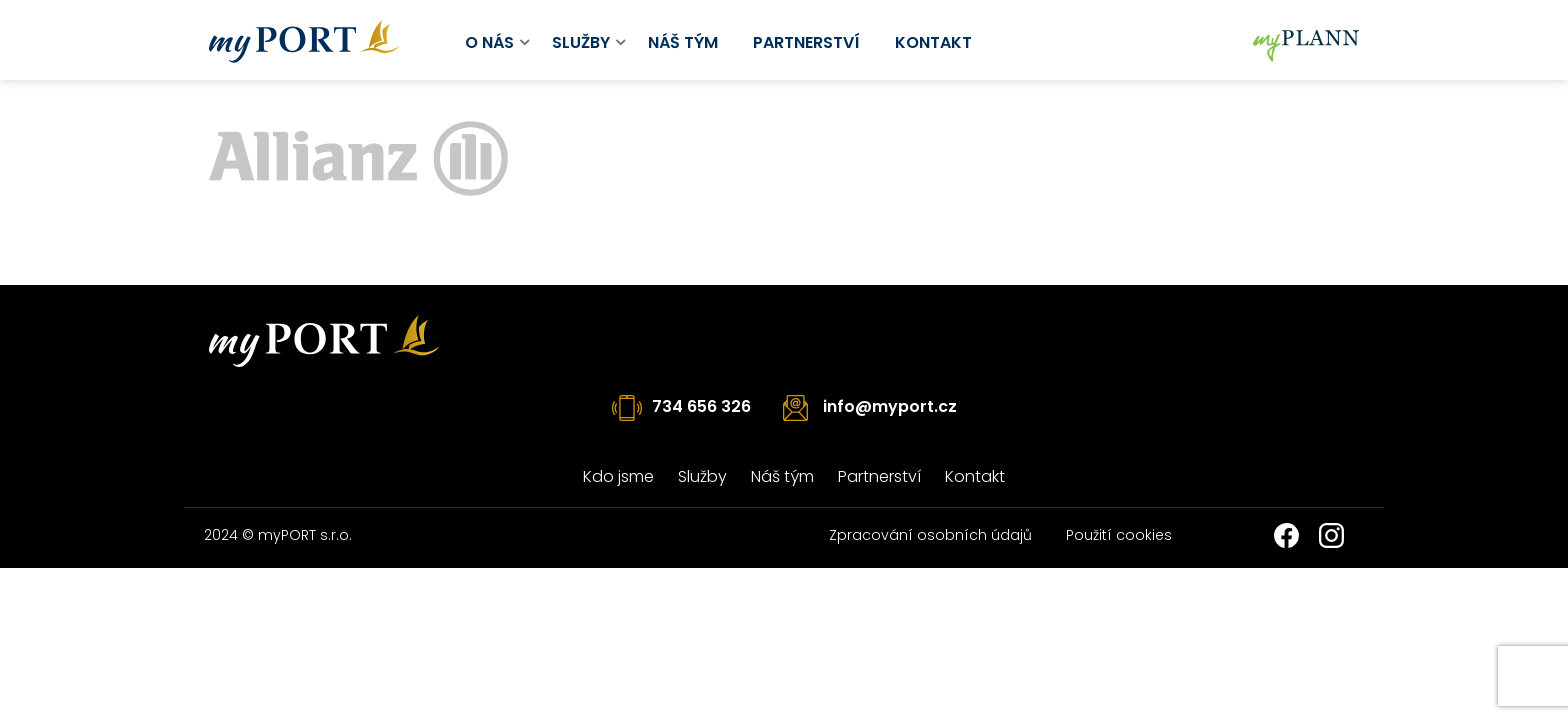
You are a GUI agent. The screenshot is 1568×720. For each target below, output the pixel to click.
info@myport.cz (890, 406)
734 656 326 (701, 406)
